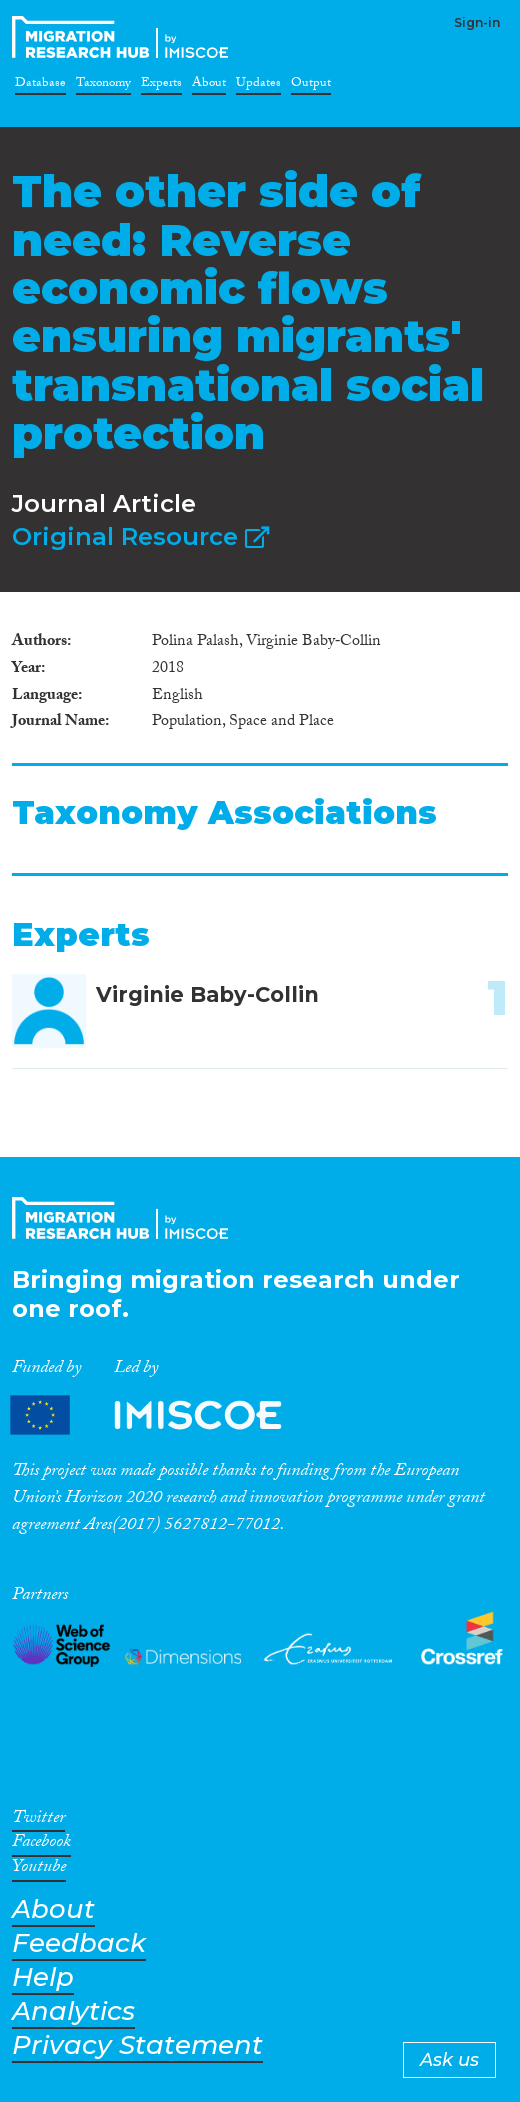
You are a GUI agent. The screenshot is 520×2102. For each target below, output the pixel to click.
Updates (258, 86)
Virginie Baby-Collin (207, 994)
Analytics (73, 2011)
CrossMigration (124, 37)
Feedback (79, 1943)
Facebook (41, 1845)
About (209, 86)
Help (43, 1977)
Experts (161, 86)
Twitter (38, 1821)
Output (311, 86)
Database (40, 86)
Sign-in (477, 22)
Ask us (449, 2060)
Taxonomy (103, 86)
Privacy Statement (137, 2045)
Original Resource (140, 536)
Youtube (39, 1870)
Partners (163, 1415)
